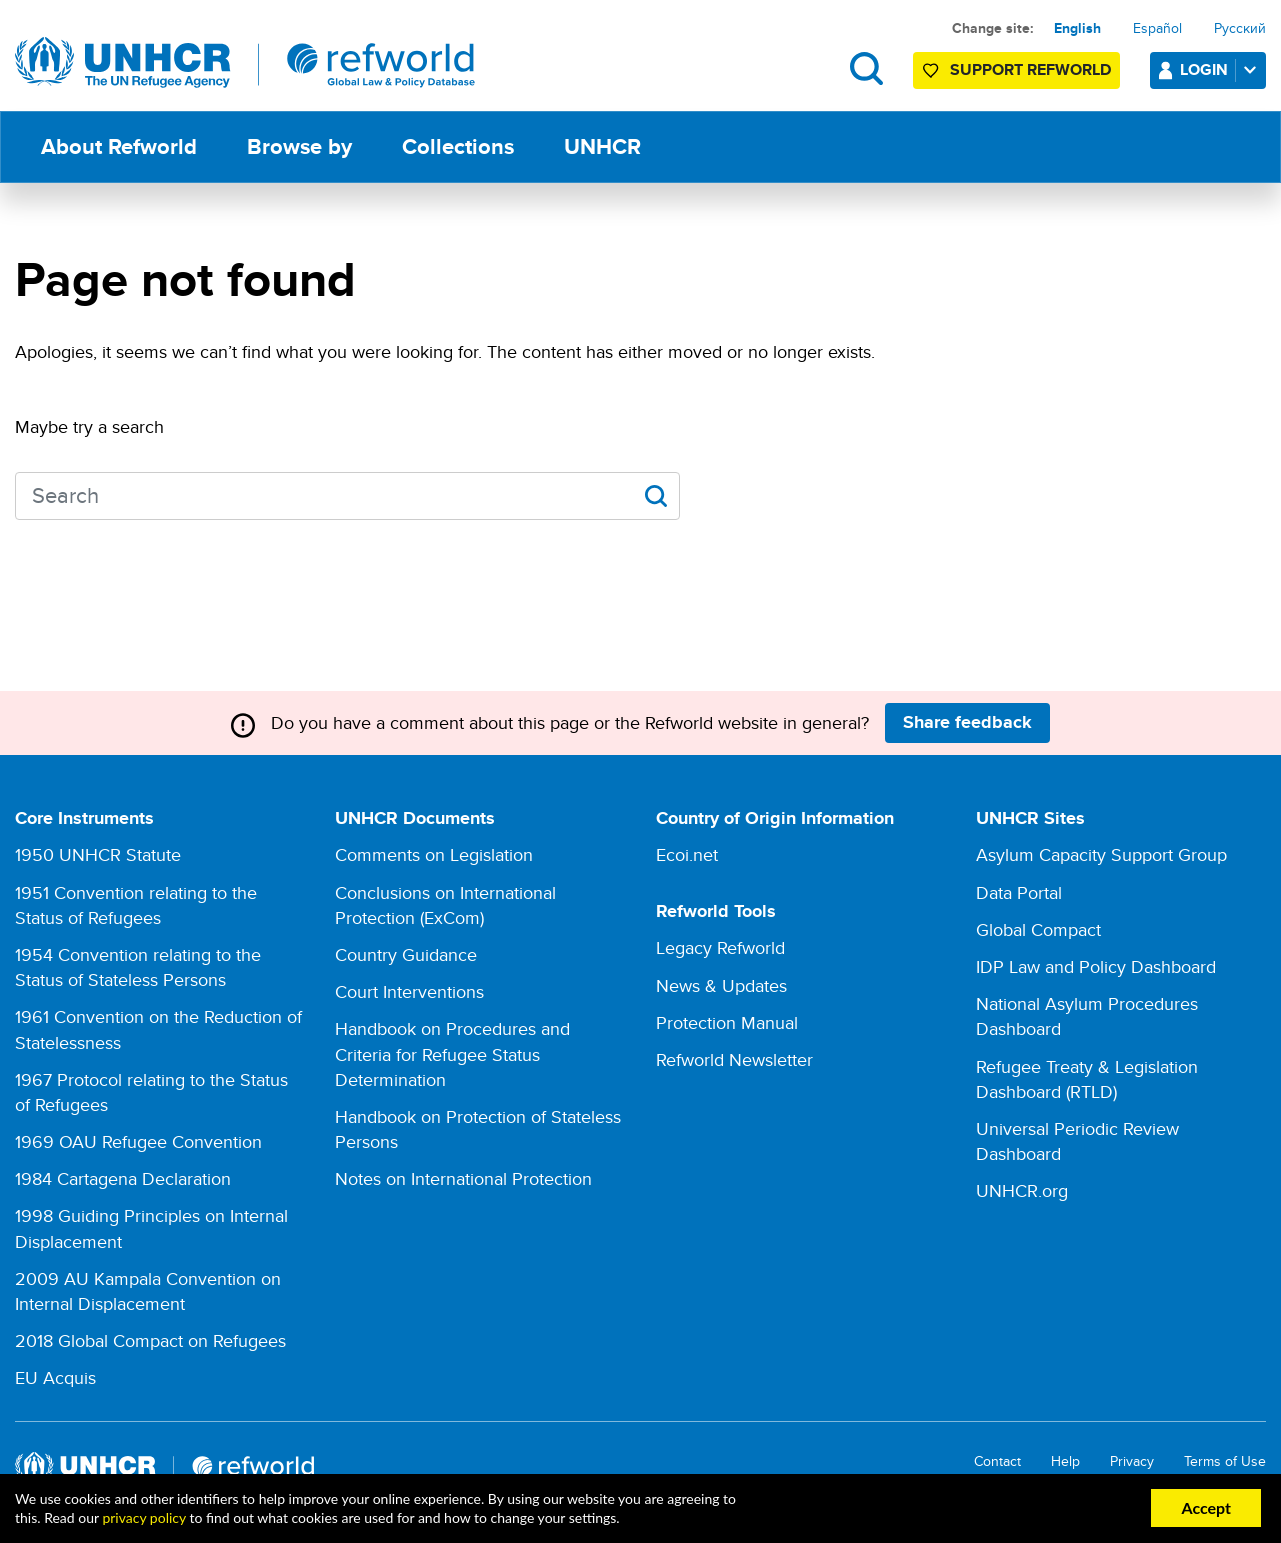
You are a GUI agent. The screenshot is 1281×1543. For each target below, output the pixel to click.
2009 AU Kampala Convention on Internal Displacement (148, 1291)
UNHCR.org (1022, 1190)
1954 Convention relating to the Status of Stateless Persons (138, 967)
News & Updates (721, 985)
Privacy (1132, 1461)
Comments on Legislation (434, 854)
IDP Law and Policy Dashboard (1096, 966)
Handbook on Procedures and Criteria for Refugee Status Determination (452, 1053)
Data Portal (1019, 892)
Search (866, 68)
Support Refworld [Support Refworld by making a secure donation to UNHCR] (1030, 69)
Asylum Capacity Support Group (1101, 854)
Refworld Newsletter (734, 1059)
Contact (997, 1461)
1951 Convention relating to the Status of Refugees (136, 905)
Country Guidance (406, 954)
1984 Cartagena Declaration (123, 1178)
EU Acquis (55, 1377)
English (1077, 28)
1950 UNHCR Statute (98, 854)
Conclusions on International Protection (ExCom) (445, 905)
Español (1157, 28)
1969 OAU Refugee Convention (138, 1141)
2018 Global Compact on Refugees (150, 1340)
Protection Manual (727, 1022)
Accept (1206, 1507)
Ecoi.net (687, 854)
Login (1222, 69)
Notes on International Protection (463, 1178)
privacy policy (143, 1517)
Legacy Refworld (720, 947)
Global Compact (1038, 929)
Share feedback (967, 722)
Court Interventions (409, 991)
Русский (1240, 28)
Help (1065, 1461)
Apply (655, 496)
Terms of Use (1225, 1461)
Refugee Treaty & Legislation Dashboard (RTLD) (1087, 1079)
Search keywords (15, 493)
